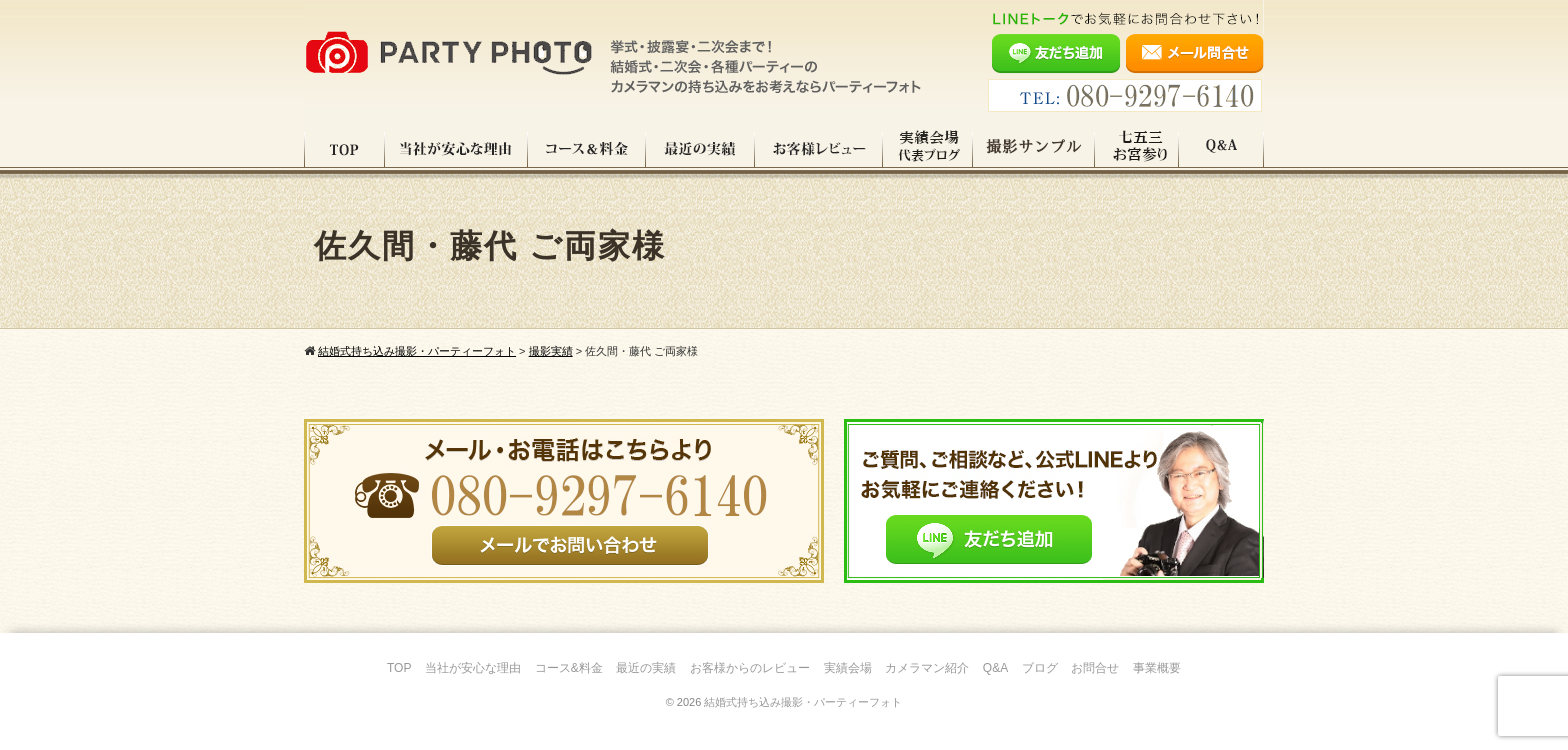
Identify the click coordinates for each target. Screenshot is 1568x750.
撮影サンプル (1034, 149)
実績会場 (848, 668)
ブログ (1040, 668)
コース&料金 (569, 668)
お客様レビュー (819, 149)
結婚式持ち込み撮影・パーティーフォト (803, 702)
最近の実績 (700, 149)
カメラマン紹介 (927, 668)
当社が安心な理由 (456, 149)
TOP (344, 149)
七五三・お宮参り (1137, 149)
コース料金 (587, 149)
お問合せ (1095, 668)
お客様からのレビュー (750, 668)
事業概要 (1157, 668)
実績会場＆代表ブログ (928, 149)
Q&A (1221, 149)
